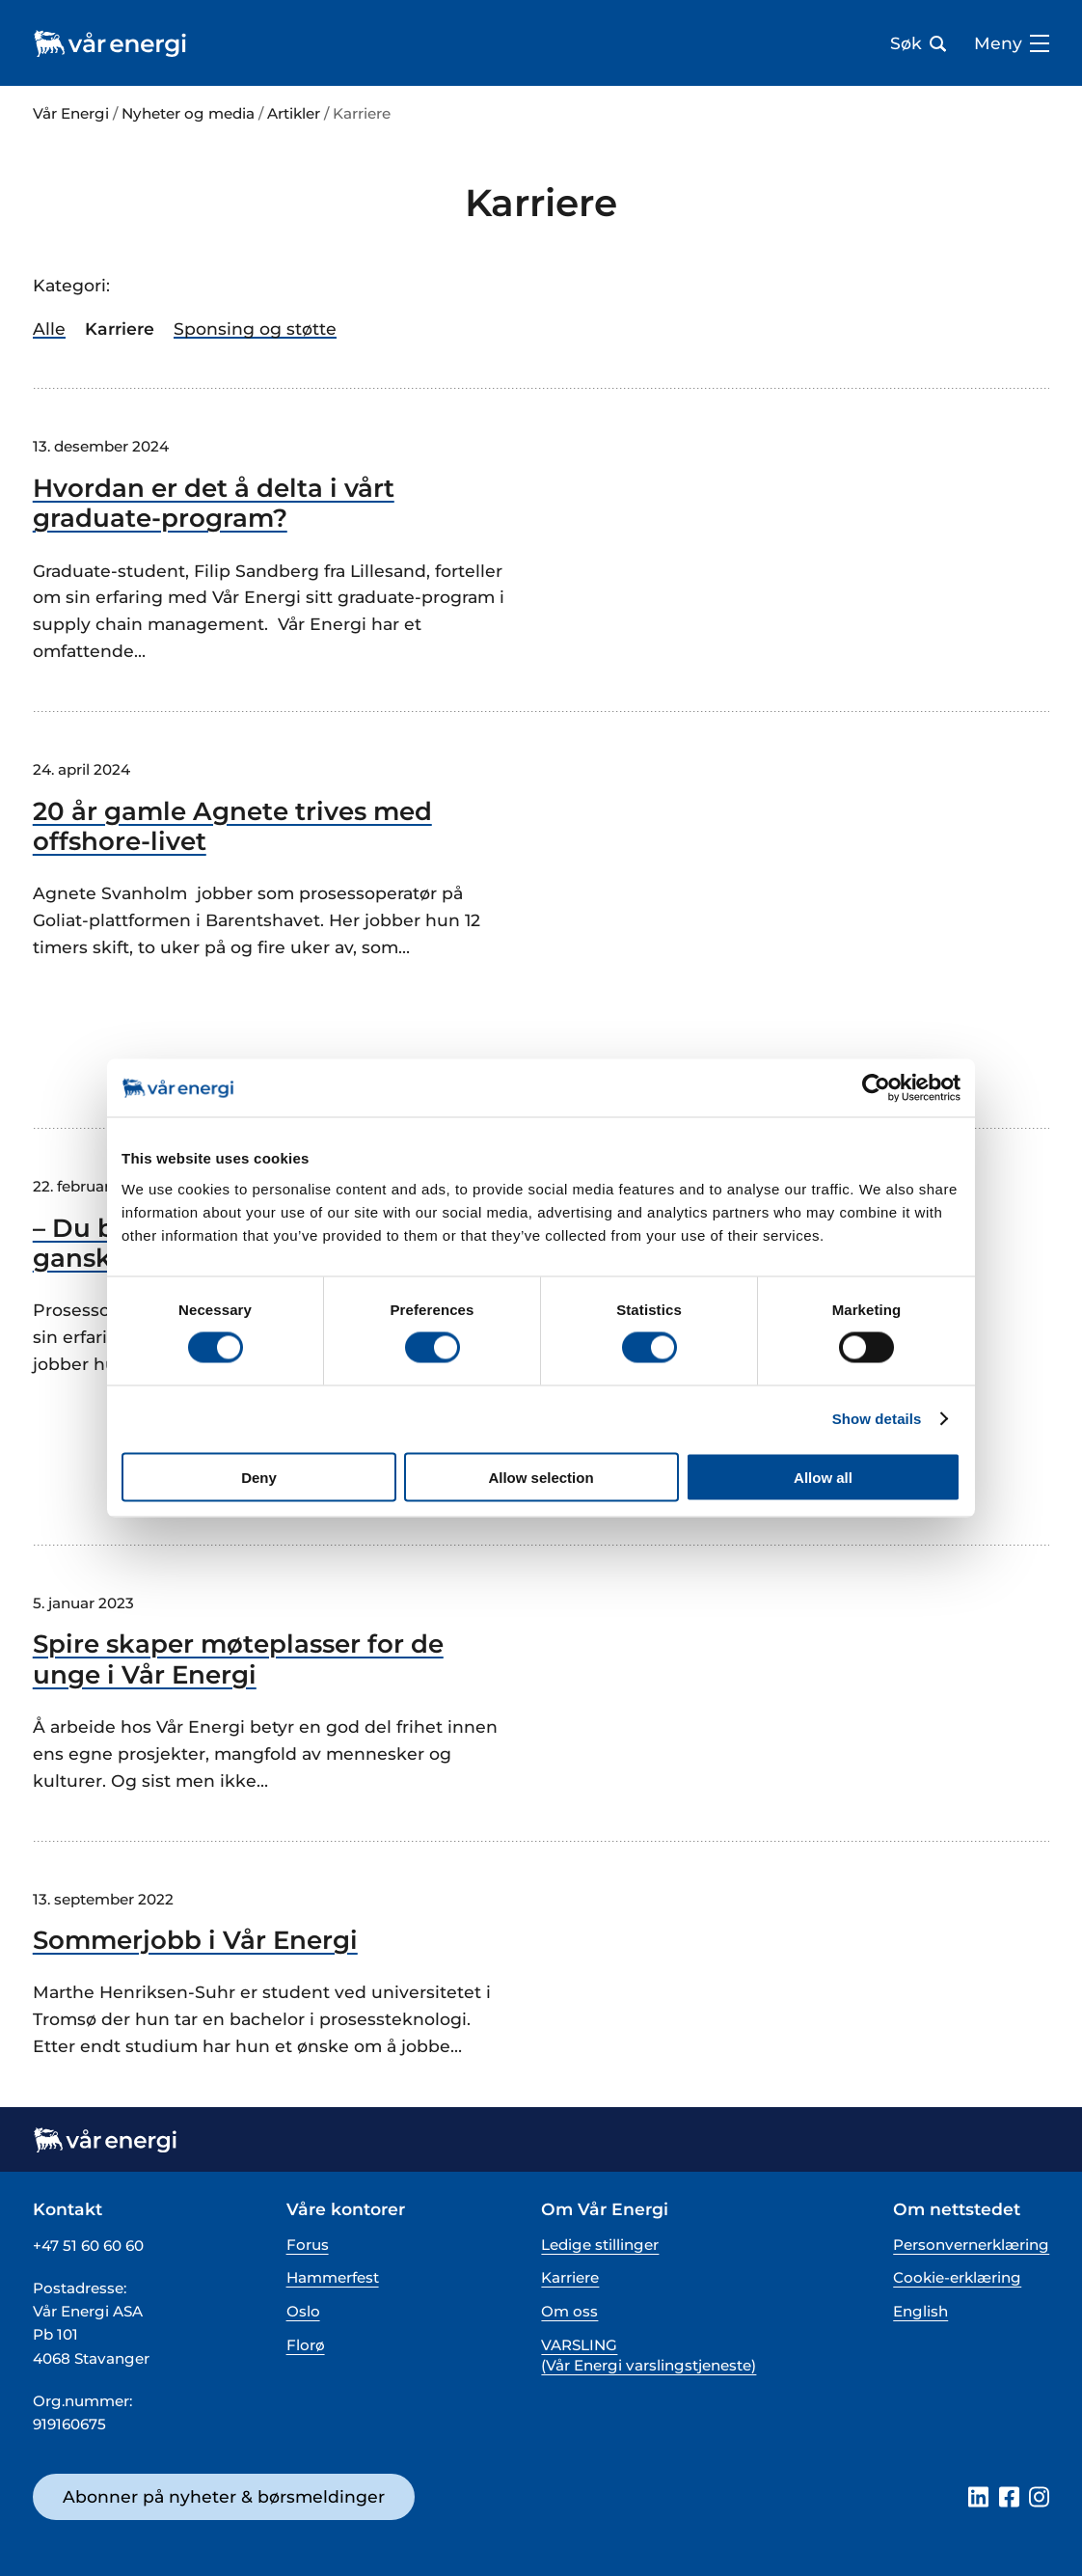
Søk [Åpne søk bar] (918, 43)
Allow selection (540, 1476)
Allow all (823, 1476)
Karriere (570, 2277)
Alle (49, 328)
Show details (877, 1419)
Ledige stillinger (600, 2244)
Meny (1011, 43)
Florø (305, 2345)
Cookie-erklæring (957, 2277)
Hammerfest (332, 2277)
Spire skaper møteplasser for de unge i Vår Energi (238, 1659)
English (920, 2311)
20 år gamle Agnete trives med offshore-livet (232, 827)
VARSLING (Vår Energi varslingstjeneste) (648, 2355)
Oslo (303, 2311)
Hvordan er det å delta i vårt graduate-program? (213, 504)
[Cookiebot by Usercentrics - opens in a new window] (876, 1088)
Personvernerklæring (971, 2244)
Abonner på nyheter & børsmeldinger (224, 2496)
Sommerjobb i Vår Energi (195, 1941)
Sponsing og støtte (255, 328)
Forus (307, 2244)
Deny (259, 1476)
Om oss (569, 2311)
